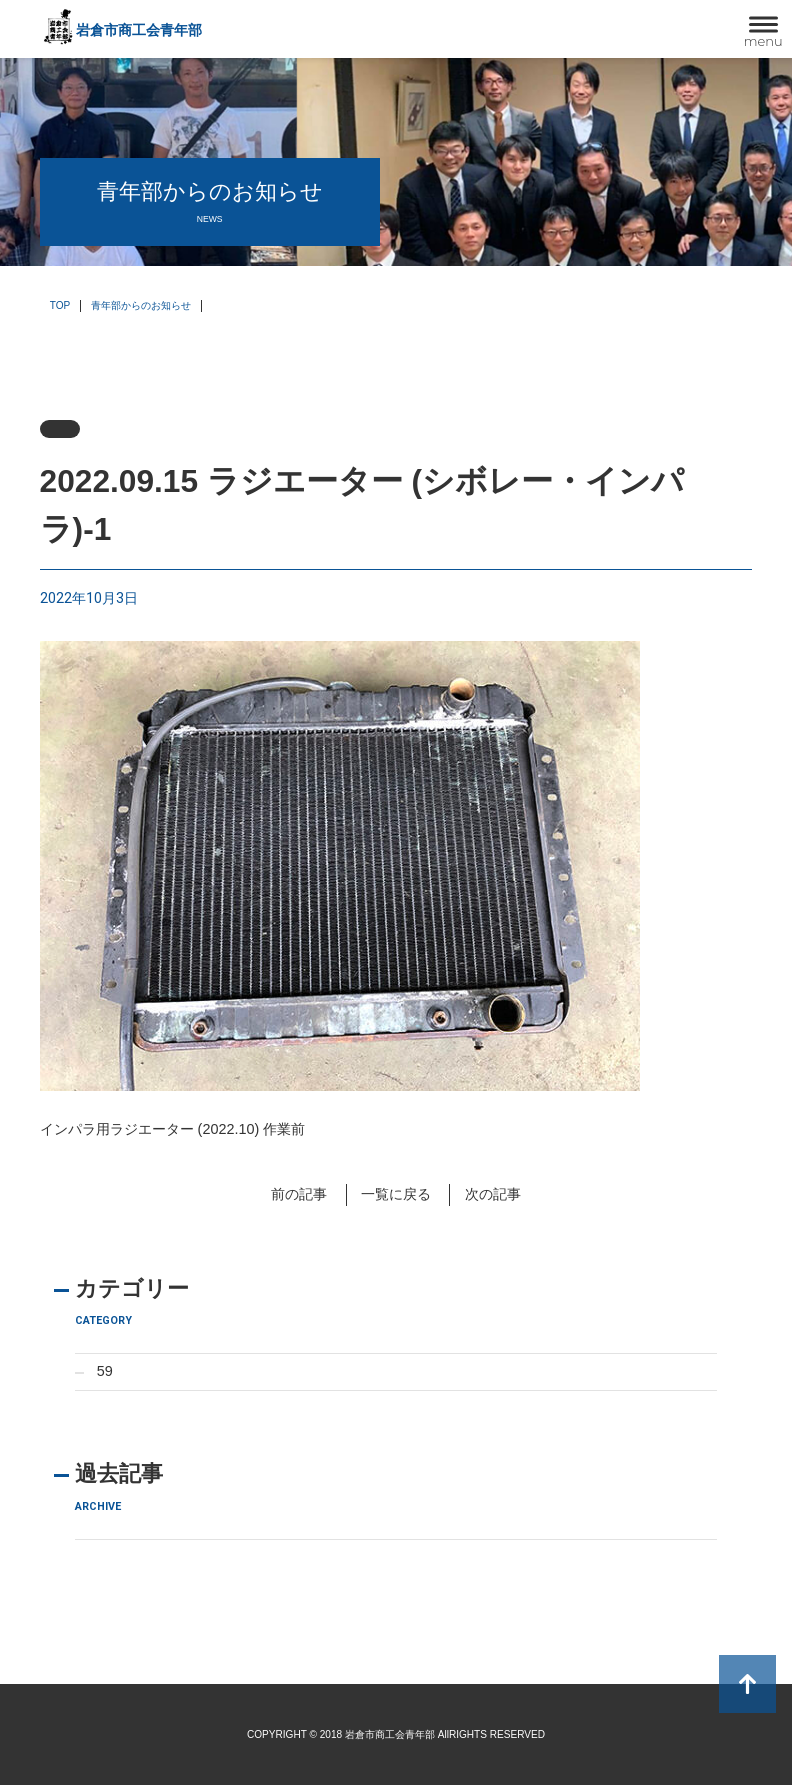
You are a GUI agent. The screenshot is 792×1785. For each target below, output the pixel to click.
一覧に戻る (396, 1194)
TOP (60, 305)
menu (763, 41)
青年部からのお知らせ (141, 305)
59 (105, 1371)
